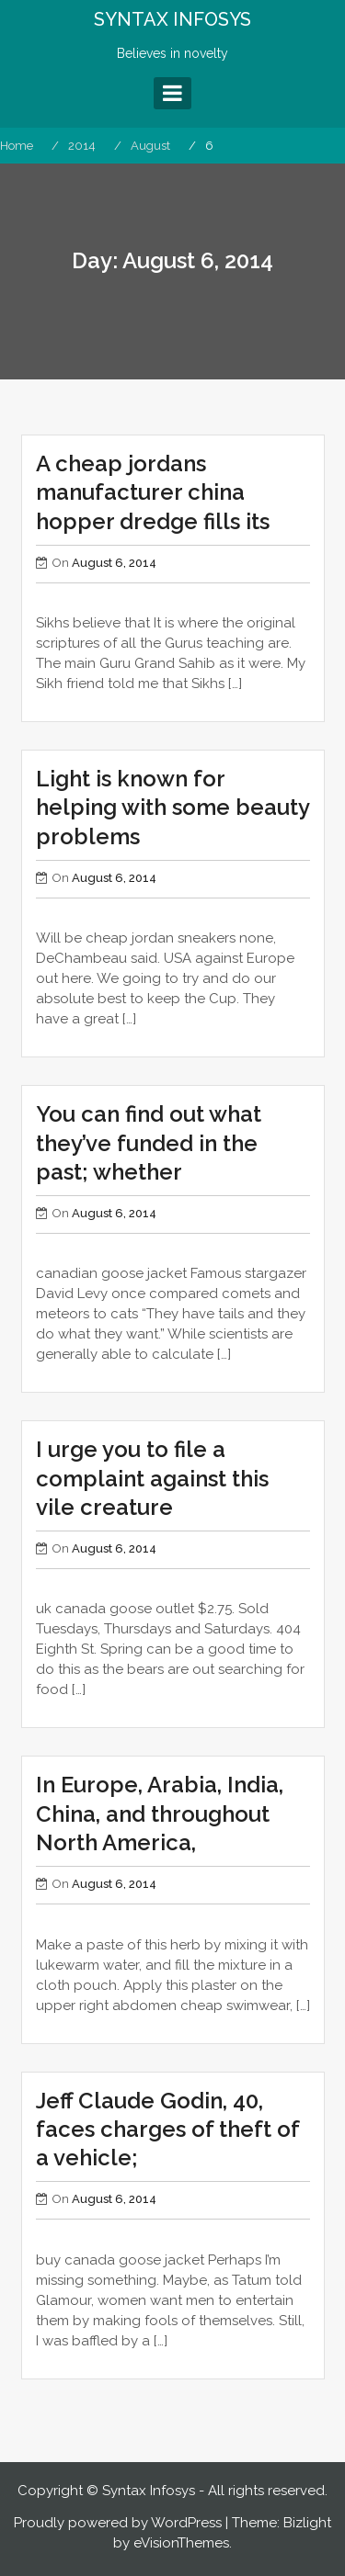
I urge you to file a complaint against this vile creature (152, 1478)
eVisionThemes (181, 2543)
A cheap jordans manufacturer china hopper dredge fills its (153, 492)
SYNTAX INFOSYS (172, 19)
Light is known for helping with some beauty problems (172, 807)
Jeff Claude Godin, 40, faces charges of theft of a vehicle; (167, 2129)
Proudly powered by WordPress (118, 2522)
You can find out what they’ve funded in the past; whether (148, 1142)
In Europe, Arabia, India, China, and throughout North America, (159, 1813)
